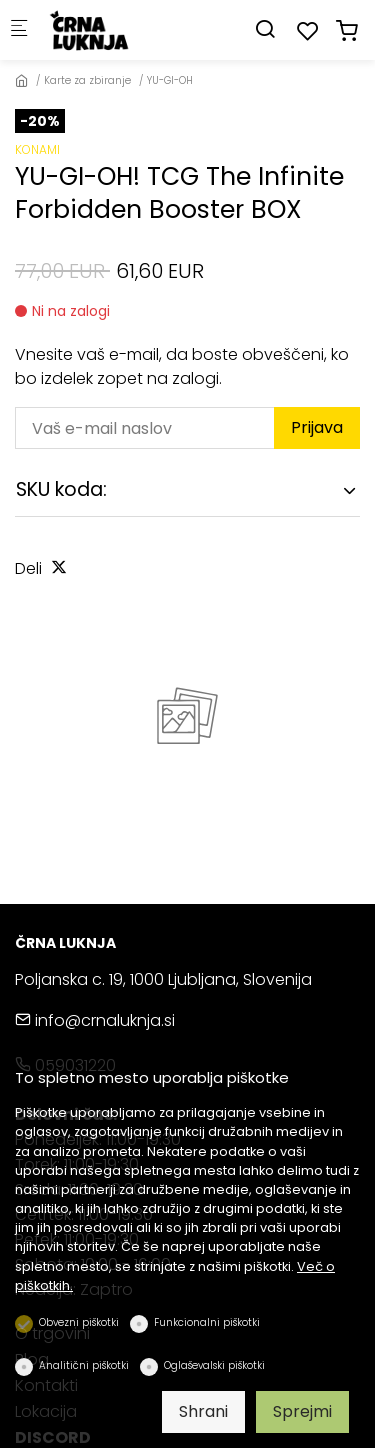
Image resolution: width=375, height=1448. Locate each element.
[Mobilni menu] (19, 30)
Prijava (317, 427)
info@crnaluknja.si (95, 1020)
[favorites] (308, 31)
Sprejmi (302, 1411)
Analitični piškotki (84, 1365)
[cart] (347, 31)
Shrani (203, 1411)
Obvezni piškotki (79, 1322)
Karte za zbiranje (87, 80)
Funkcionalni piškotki (207, 1322)
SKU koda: (61, 489)
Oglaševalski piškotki (214, 1365)
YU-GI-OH (170, 80)
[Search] (265, 29)
